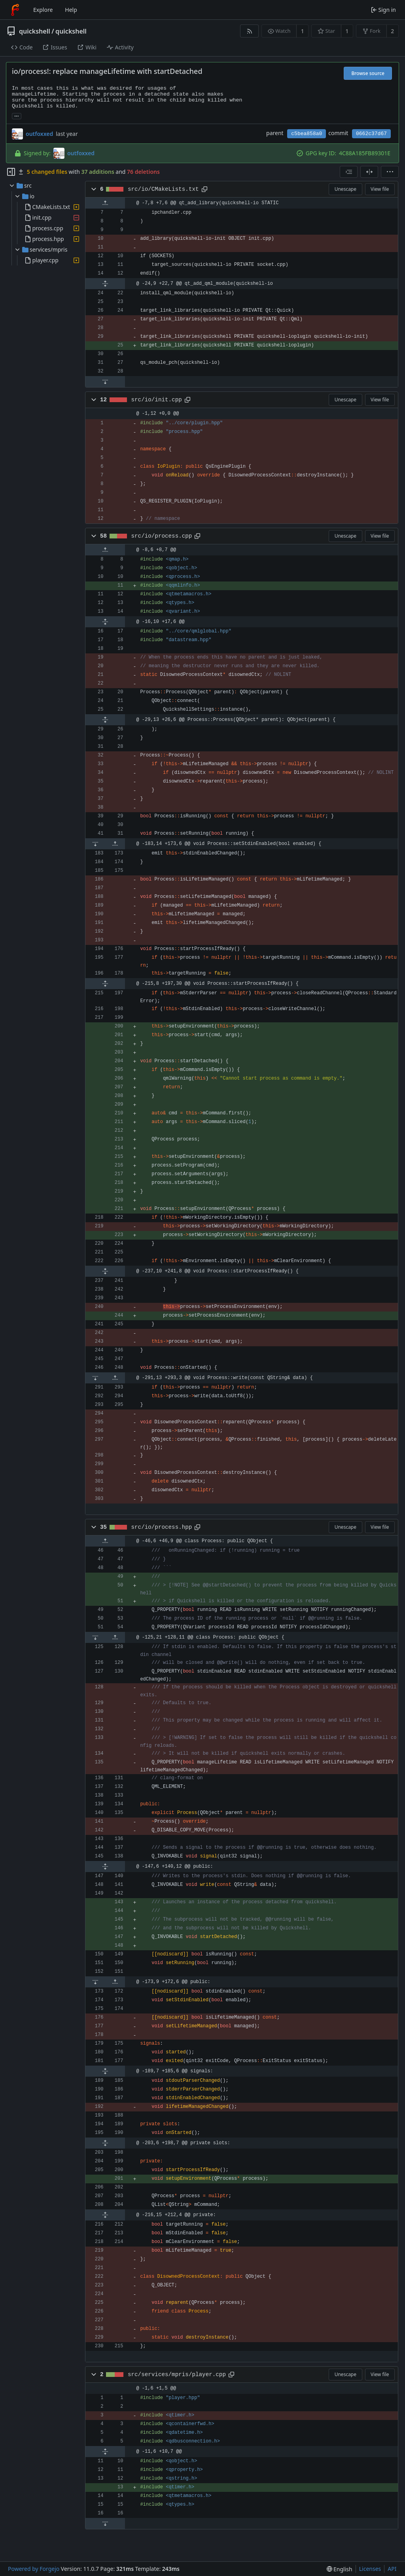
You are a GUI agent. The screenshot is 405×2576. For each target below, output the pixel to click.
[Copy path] (204, 189)
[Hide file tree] (11, 172)
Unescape (345, 189)
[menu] (390, 172)
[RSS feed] (249, 31)
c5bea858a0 (306, 134)
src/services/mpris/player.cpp (177, 2374)
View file (380, 189)
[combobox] (349, 172)
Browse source (367, 73)
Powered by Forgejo (33, 2568)
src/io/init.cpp (156, 400)
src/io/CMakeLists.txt (163, 189)
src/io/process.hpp (161, 1527)
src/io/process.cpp (161, 536)
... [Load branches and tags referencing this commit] (16, 115)
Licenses (370, 2568)
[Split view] (369, 172)
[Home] (15, 10)
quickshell (34, 31)
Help (71, 9)
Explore (43, 9)
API (392, 2568)
